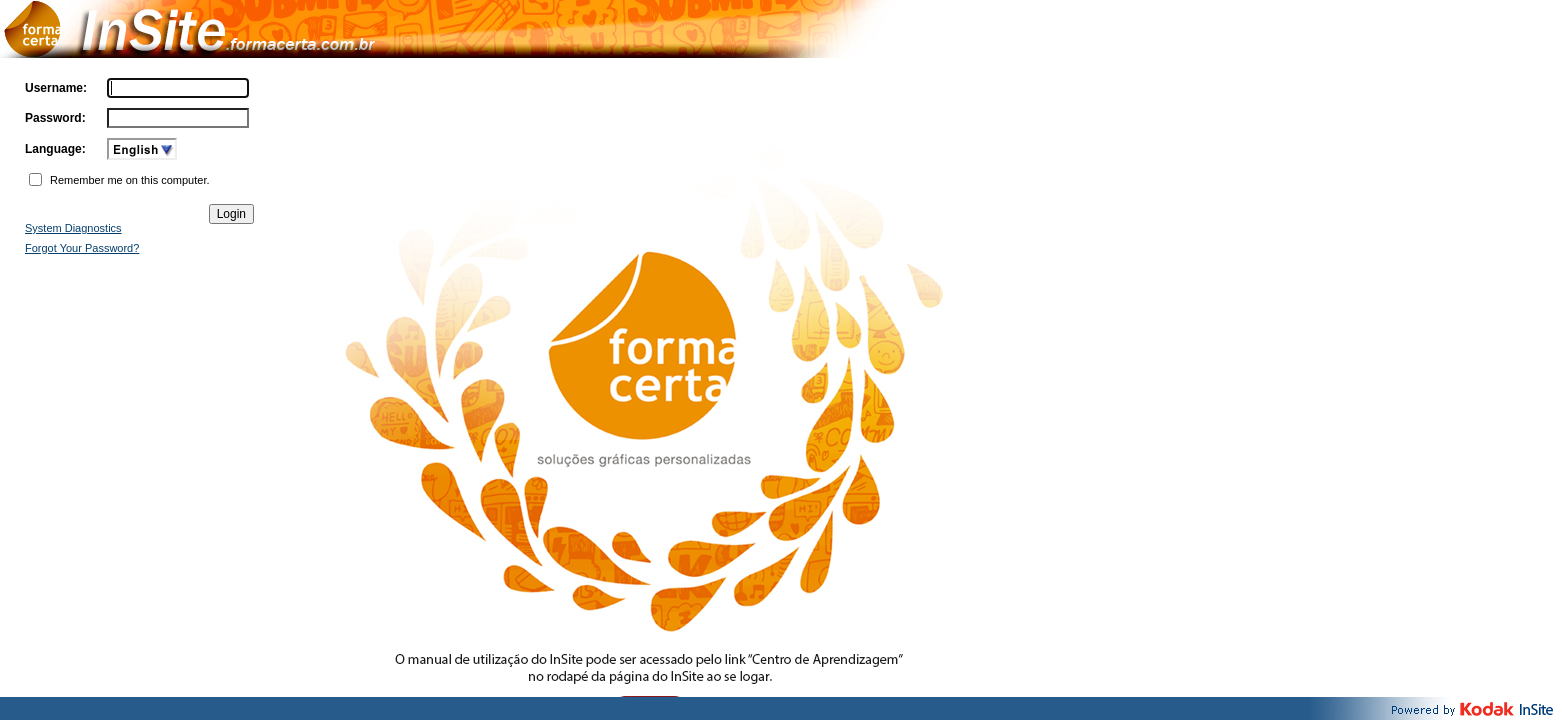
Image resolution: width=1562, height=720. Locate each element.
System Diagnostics (73, 228)
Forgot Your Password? (82, 248)
